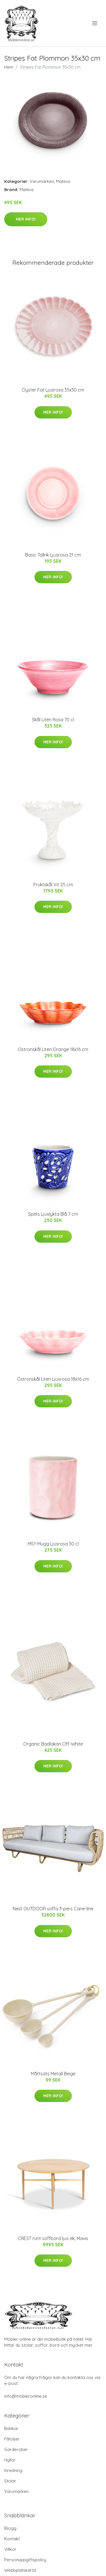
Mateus (63, 181)
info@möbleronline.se (25, 2396)
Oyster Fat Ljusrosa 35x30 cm (53, 390)
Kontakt (12, 2538)
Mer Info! (26, 219)
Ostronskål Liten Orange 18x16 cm (53, 1049)
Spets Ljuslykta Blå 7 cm (53, 1214)
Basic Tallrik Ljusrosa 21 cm (53, 555)
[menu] (95, 23)
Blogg (10, 2528)
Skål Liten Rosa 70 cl (53, 719)
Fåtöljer (12, 2439)
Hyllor (10, 2460)
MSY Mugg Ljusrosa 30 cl (53, 1544)
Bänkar (11, 2428)
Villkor (10, 2549)
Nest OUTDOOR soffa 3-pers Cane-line (53, 1908)
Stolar (10, 2481)
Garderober (16, 2449)
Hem (8, 67)
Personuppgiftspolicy (25, 2559)
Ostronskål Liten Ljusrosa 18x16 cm (53, 1379)
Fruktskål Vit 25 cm (53, 884)
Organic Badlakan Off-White (53, 1744)
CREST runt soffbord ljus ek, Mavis (53, 2238)
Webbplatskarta (20, 2570)
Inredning (13, 2470)
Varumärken (42, 181)
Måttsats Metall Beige (53, 2073)
